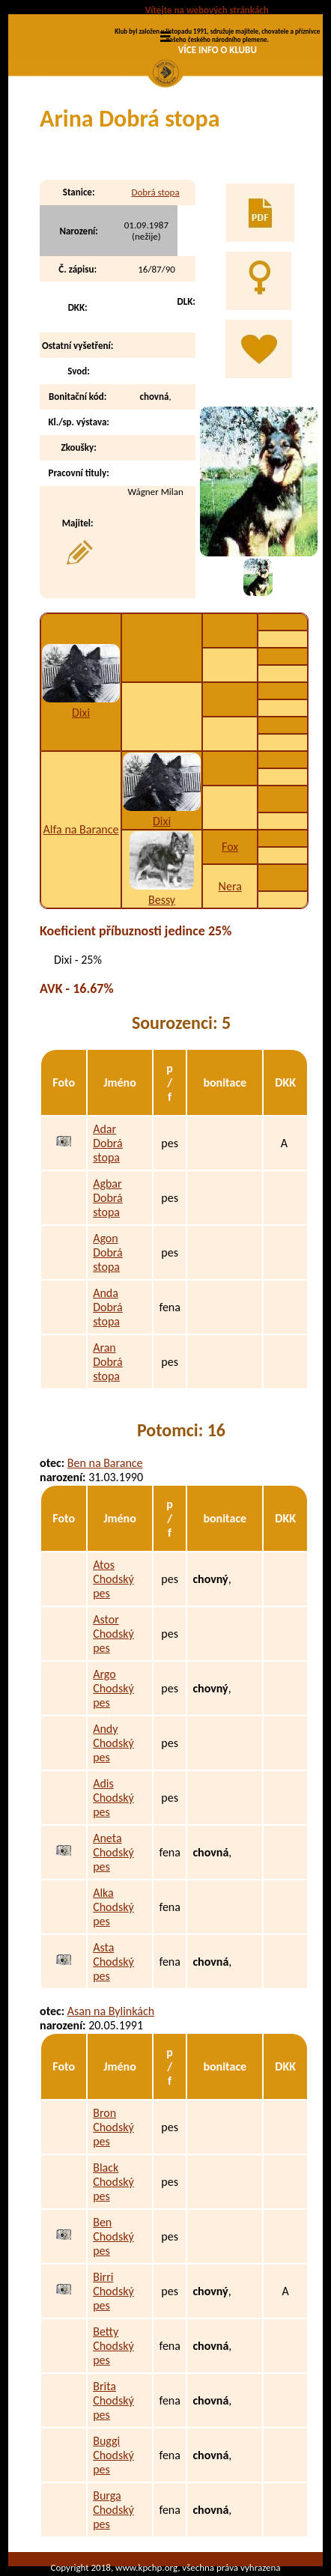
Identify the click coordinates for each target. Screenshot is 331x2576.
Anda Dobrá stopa (108, 1307)
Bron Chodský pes (113, 2127)
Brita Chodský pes (113, 2400)
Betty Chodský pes (113, 2345)
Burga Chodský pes (113, 2509)
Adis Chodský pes (113, 1797)
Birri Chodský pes (113, 2291)
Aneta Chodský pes (113, 1852)
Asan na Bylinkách (110, 2011)
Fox (230, 846)
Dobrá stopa (155, 192)
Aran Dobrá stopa (108, 1361)
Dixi (81, 712)
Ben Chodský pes (113, 2236)
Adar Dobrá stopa (108, 1143)
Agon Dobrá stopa (108, 1252)
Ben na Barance (105, 1463)
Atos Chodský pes (113, 1579)
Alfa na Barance (81, 829)
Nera (230, 886)
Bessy (161, 900)
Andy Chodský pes (113, 1743)
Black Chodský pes (113, 2181)
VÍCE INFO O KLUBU (217, 49)
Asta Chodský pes (113, 1961)
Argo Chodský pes (113, 1688)
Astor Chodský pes (113, 1633)
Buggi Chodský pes (113, 2455)
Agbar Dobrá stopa (108, 1197)
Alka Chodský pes (113, 1907)
